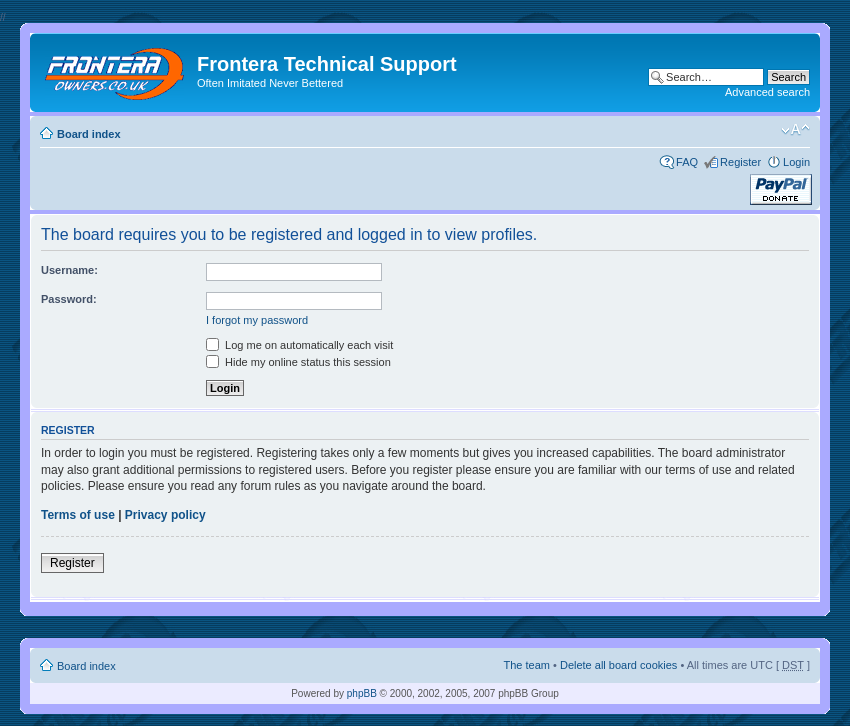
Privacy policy (165, 515)
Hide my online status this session (298, 362)
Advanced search (767, 92)
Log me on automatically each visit (299, 345)
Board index (89, 134)
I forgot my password (257, 320)
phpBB (362, 693)
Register (740, 162)
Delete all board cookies (618, 665)
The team (527, 665)
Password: (69, 299)
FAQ (687, 162)
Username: (69, 270)
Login (796, 162)
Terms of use (78, 515)
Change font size (795, 130)
